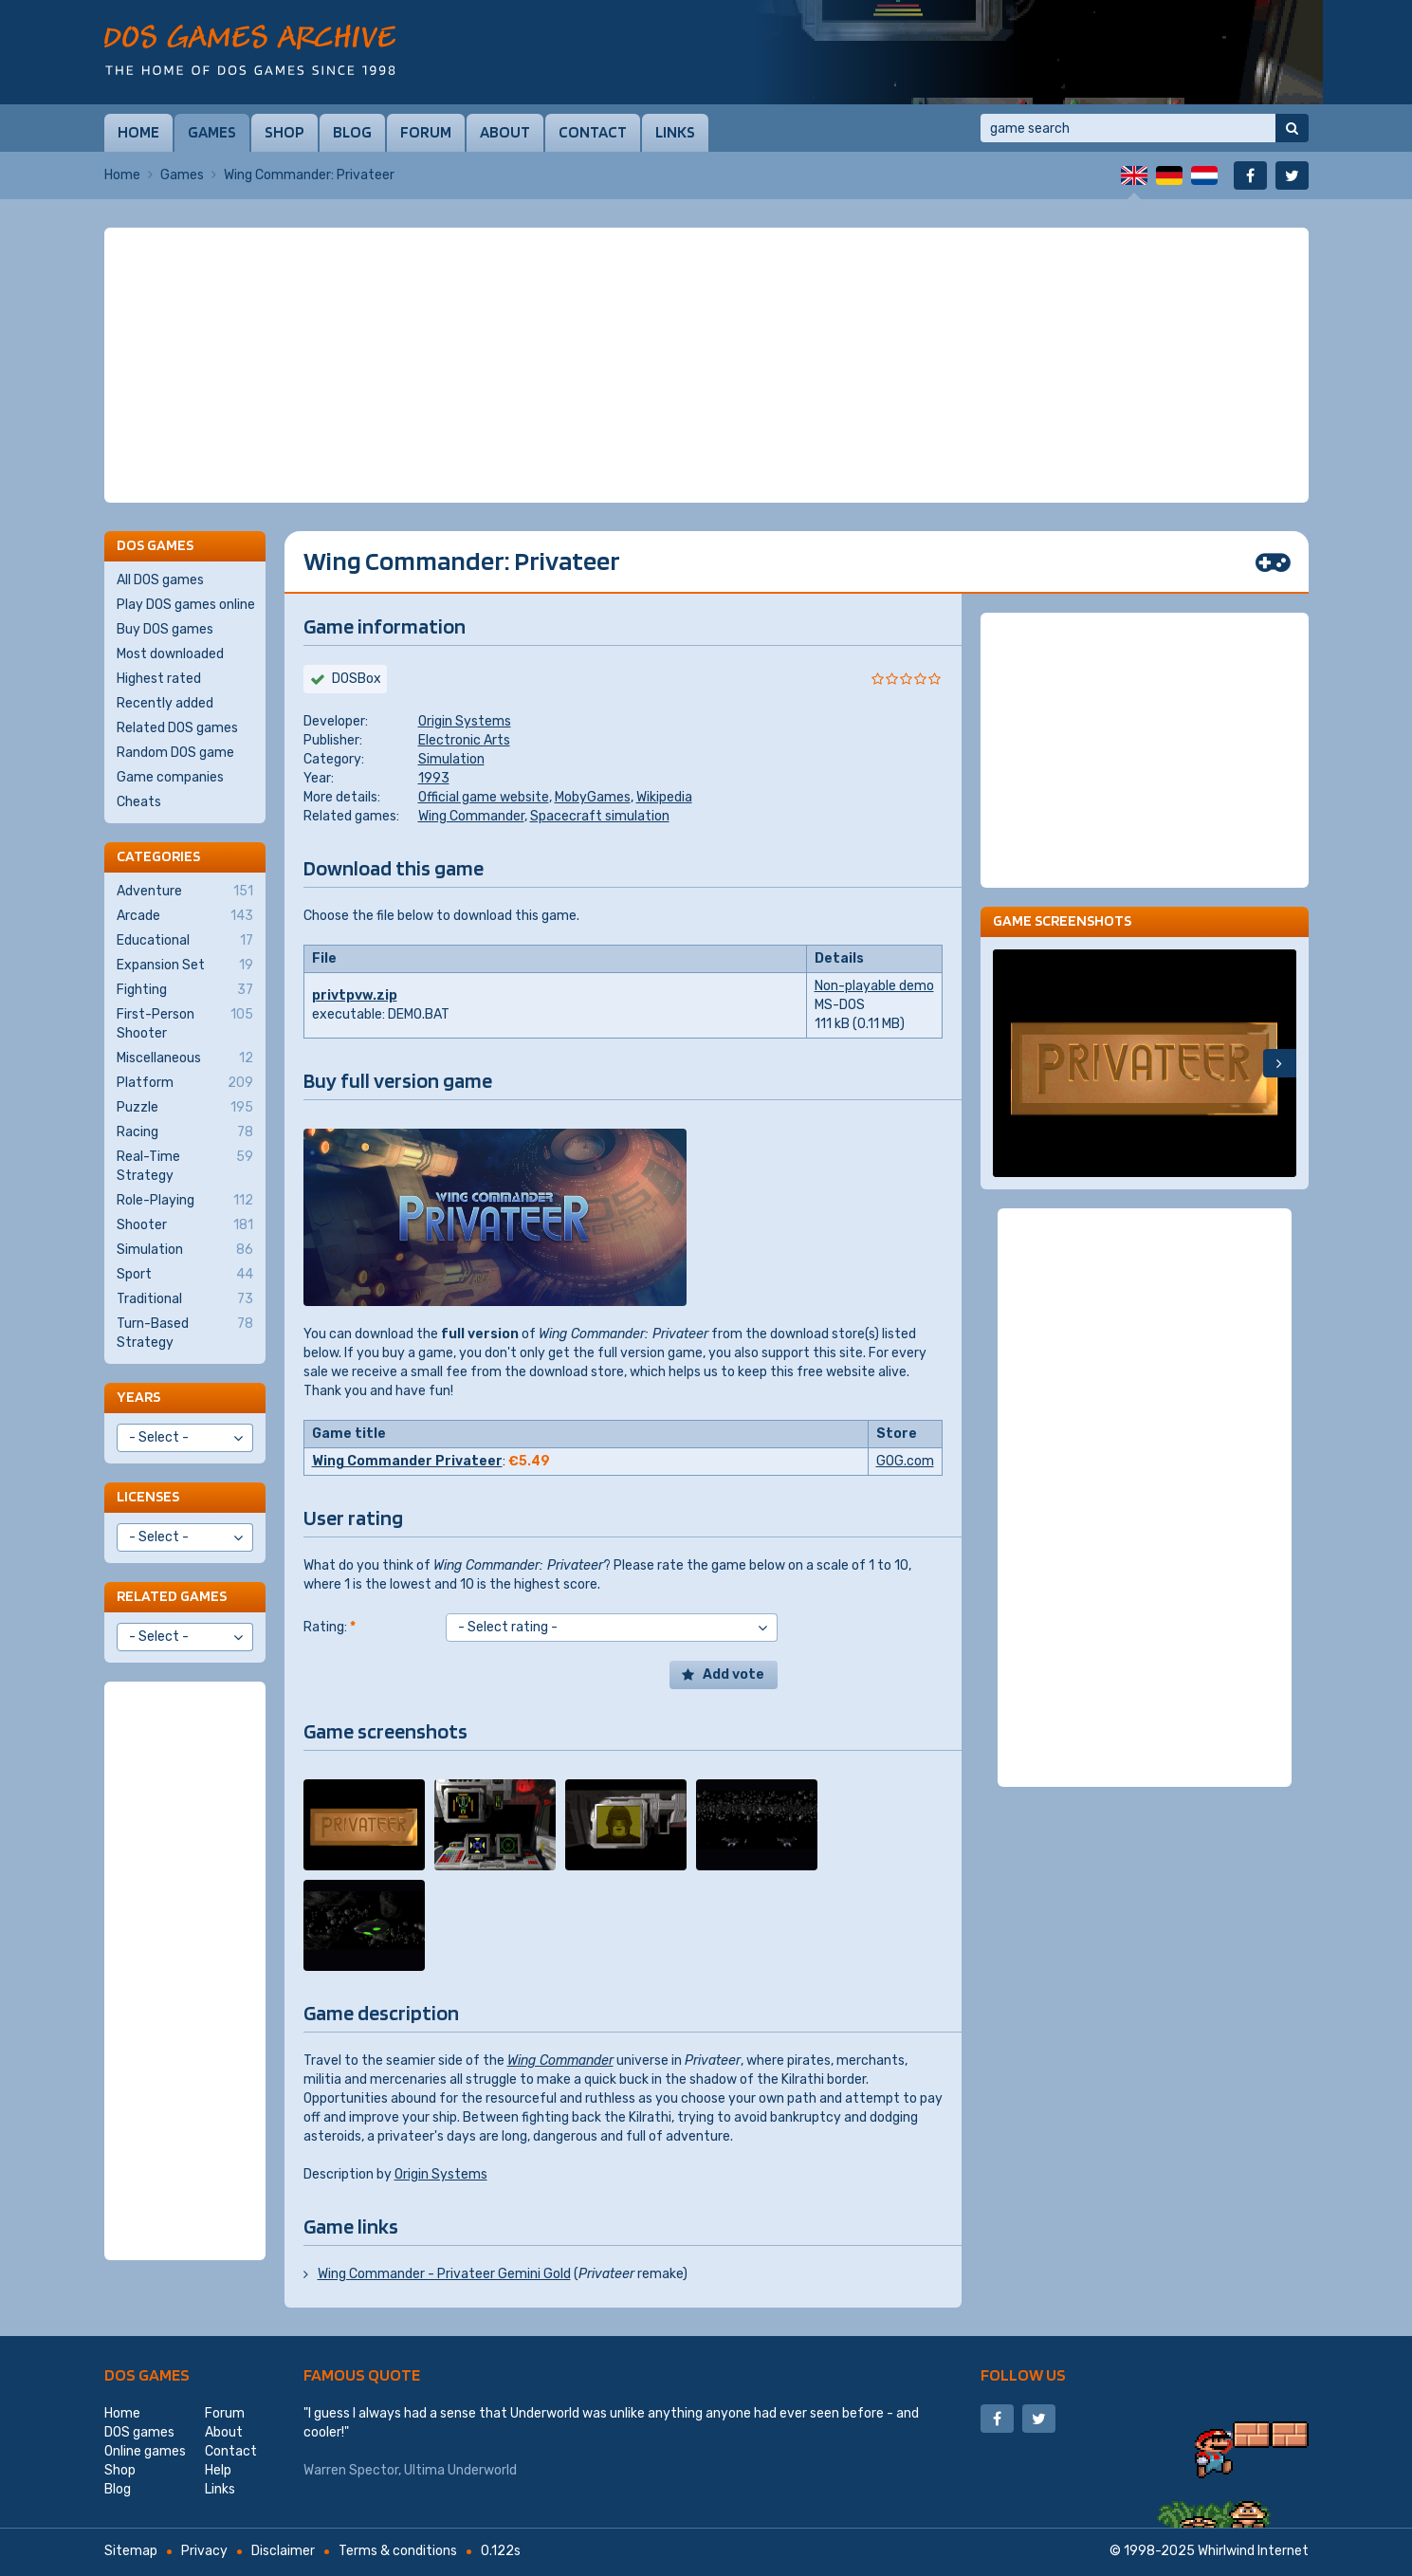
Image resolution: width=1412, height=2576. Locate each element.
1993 (433, 778)
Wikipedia (664, 797)
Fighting (185, 990)
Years (138, 1397)
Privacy (204, 2551)
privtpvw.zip (354, 995)
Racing (185, 1132)
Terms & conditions (398, 2551)
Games (212, 131)
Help (218, 2470)
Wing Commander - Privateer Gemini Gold (444, 2274)
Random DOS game (175, 753)
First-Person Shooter (185, 1023)
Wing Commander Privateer (407, 1461)
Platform (185, 1083)
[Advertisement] (706, 365)
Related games (172, 1596)
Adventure (185, 891)
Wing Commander (471, 816)
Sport (185, 1274)
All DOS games (160, 580)
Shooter (185, 1225)
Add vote (733, 1674)
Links (675, 131)
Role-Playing (185, 1200)
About (505, 131)
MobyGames (593, 797)
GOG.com (905, 1461)
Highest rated (159, 679)
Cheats (139, 802)
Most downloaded (170, 654)
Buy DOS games (165, 629)
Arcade (185, 916)
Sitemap (130, 2551)
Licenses (148, 1496)
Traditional (185, 1299)
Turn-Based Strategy (185, 1333)
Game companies (170, 777)
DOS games (147, 2374)
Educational (185, 940)
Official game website (483, 797)
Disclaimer (283, 2551)
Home (138, 131)
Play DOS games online (186, 605)
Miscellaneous (185, 1058)
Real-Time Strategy (185, 1166)
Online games (145, 2451)
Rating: (329, 1627)
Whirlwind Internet (1253, 2551)
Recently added (165, 703)
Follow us (1023, 2374)
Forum (425, 131)
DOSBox (356, 679)
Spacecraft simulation (599, 816)
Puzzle (185, 1107)
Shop (284, 131)
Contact (593, 131)
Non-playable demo (874, 986)
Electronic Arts (464, 740)
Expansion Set (185, 965)
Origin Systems (464, 721)
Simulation (451, 759)
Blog (352, 131)
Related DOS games (177, 728)
